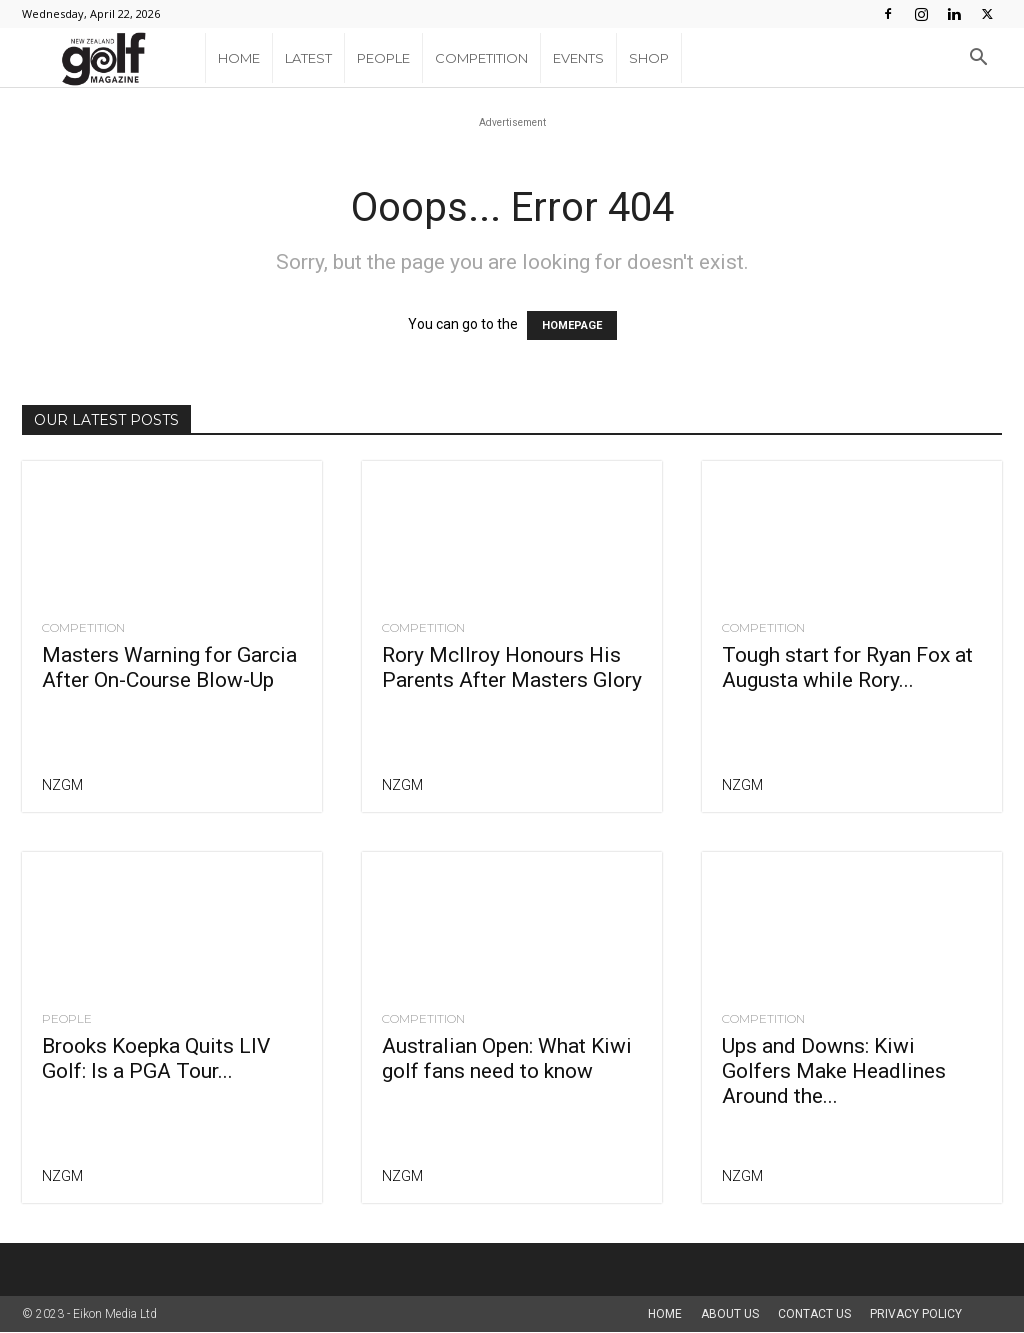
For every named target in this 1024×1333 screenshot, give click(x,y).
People (383, 58)
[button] (978, 59)
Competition (481, 58)
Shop (649, 58)
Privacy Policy (916, 1315)
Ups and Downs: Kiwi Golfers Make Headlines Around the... (834, 1072)
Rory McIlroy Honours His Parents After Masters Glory (512, 668)
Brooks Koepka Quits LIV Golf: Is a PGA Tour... (156, 1059)
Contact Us (814, 1315)
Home (239, 58)
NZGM (62, 786)
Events (578, 58)
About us (730, 1315)
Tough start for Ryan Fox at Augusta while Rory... (847, 668)
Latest (308, 58)
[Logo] (113, 58)
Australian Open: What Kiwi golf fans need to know (507, 1059)
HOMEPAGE (572, 326)
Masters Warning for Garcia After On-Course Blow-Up (169, 668)
